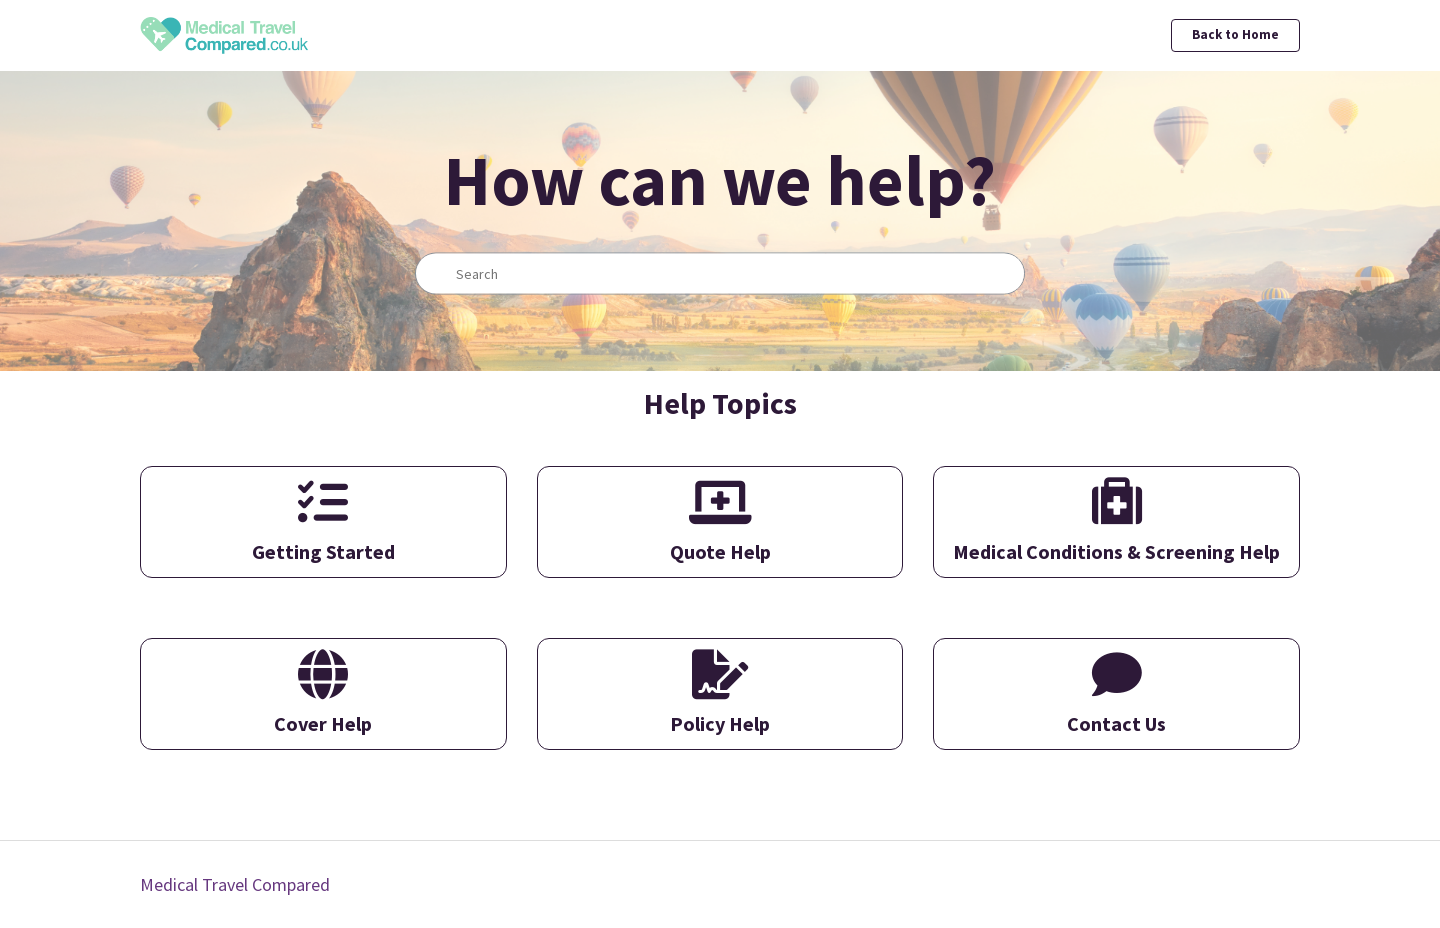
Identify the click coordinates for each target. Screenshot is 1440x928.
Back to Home (1235, 34)
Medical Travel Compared (235, 884)
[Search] (720, 274)
